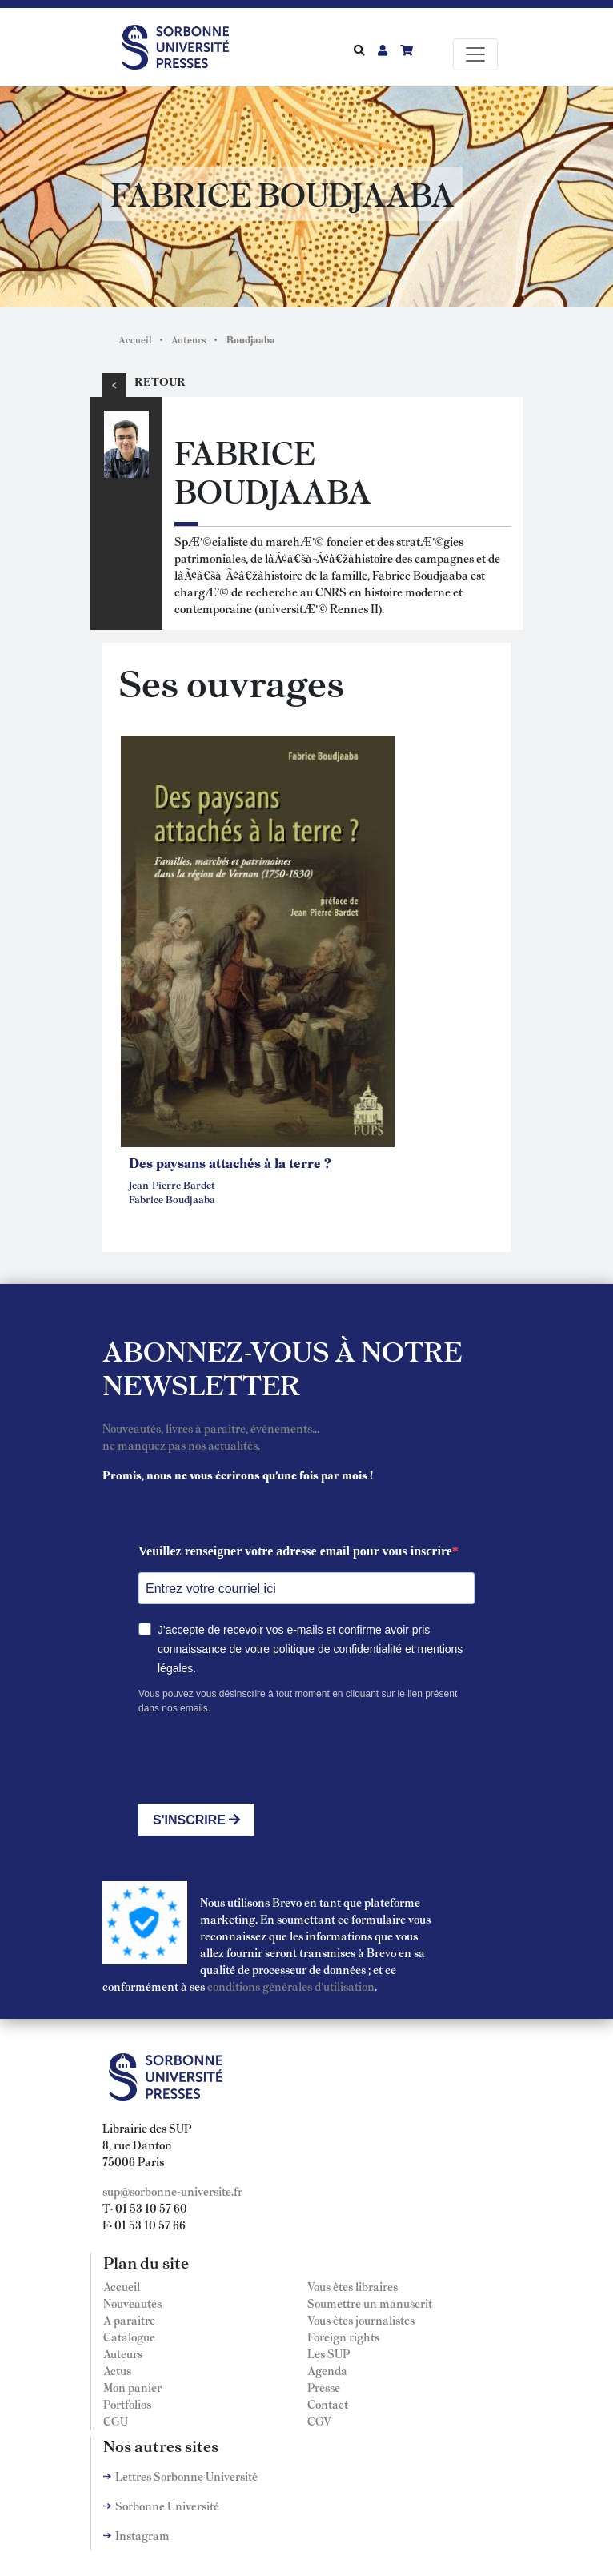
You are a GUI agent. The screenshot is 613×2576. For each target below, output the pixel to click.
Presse (323, 2387)
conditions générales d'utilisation (291, 1986)
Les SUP (328, 2353)
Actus (117, 2370)
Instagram (142, 2535)
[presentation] (260, 1759)
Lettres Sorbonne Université (186, 2476)
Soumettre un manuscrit (369, 2303)
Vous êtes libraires (352, 2286)
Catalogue (129, 2337)
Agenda (327, 2370)
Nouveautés (132, 2303)
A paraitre (129, 2320)
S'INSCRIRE (196, 1820)
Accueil (135, 339)
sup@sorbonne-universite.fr (172, 2191)
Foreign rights (343, 2337)
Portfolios (127, 2404)
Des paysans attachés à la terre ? (230, 1162)
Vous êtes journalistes (361, 2320)
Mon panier (132, 2387)
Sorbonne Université (167, 2506)
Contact (327, 2404)
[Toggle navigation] (475, 54)
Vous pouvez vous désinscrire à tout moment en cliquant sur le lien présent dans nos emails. (297, 1701)
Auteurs (188, 339)
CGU (115, 2421)
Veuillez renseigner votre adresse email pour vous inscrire (295, 1551)
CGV (319, 2421)
